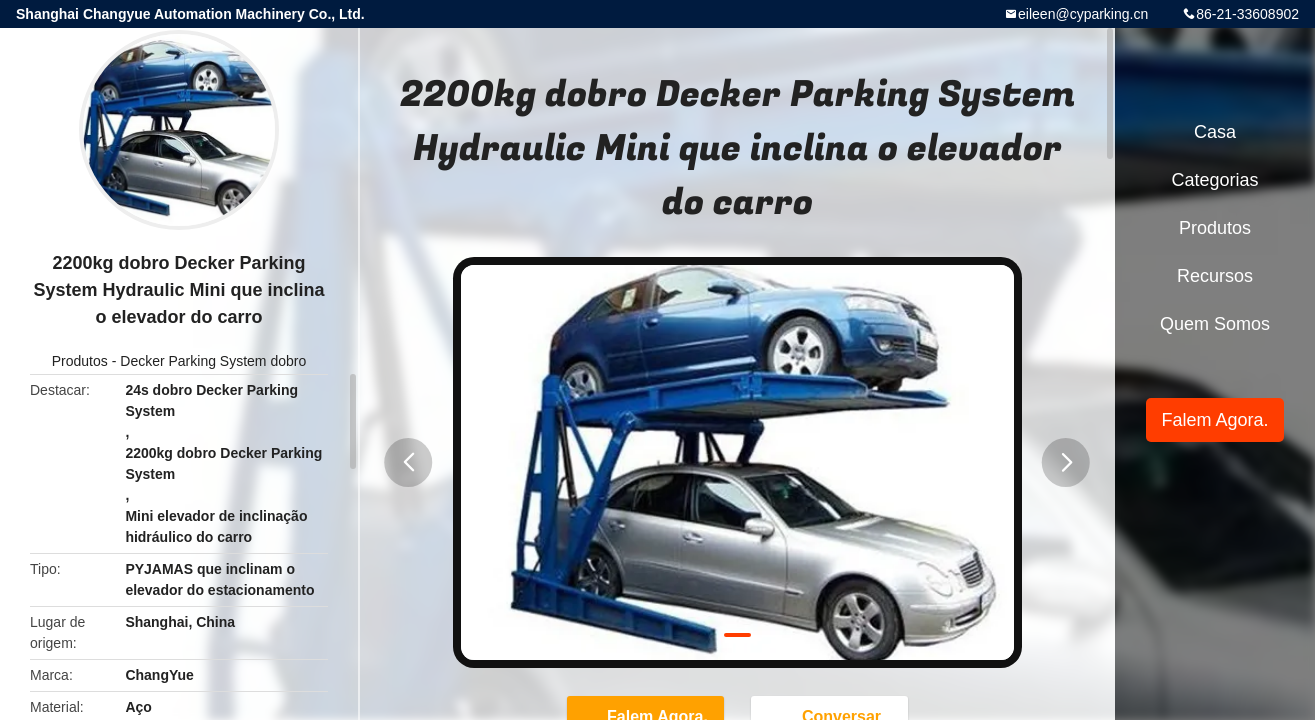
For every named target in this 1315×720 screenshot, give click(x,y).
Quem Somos (1215, 324)
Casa (1215, 132)
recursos (1215, 276)
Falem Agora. (1214, 420)
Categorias (1214, 180)
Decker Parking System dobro (213, 361)
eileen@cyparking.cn (1083, 14)
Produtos (80, 361)
